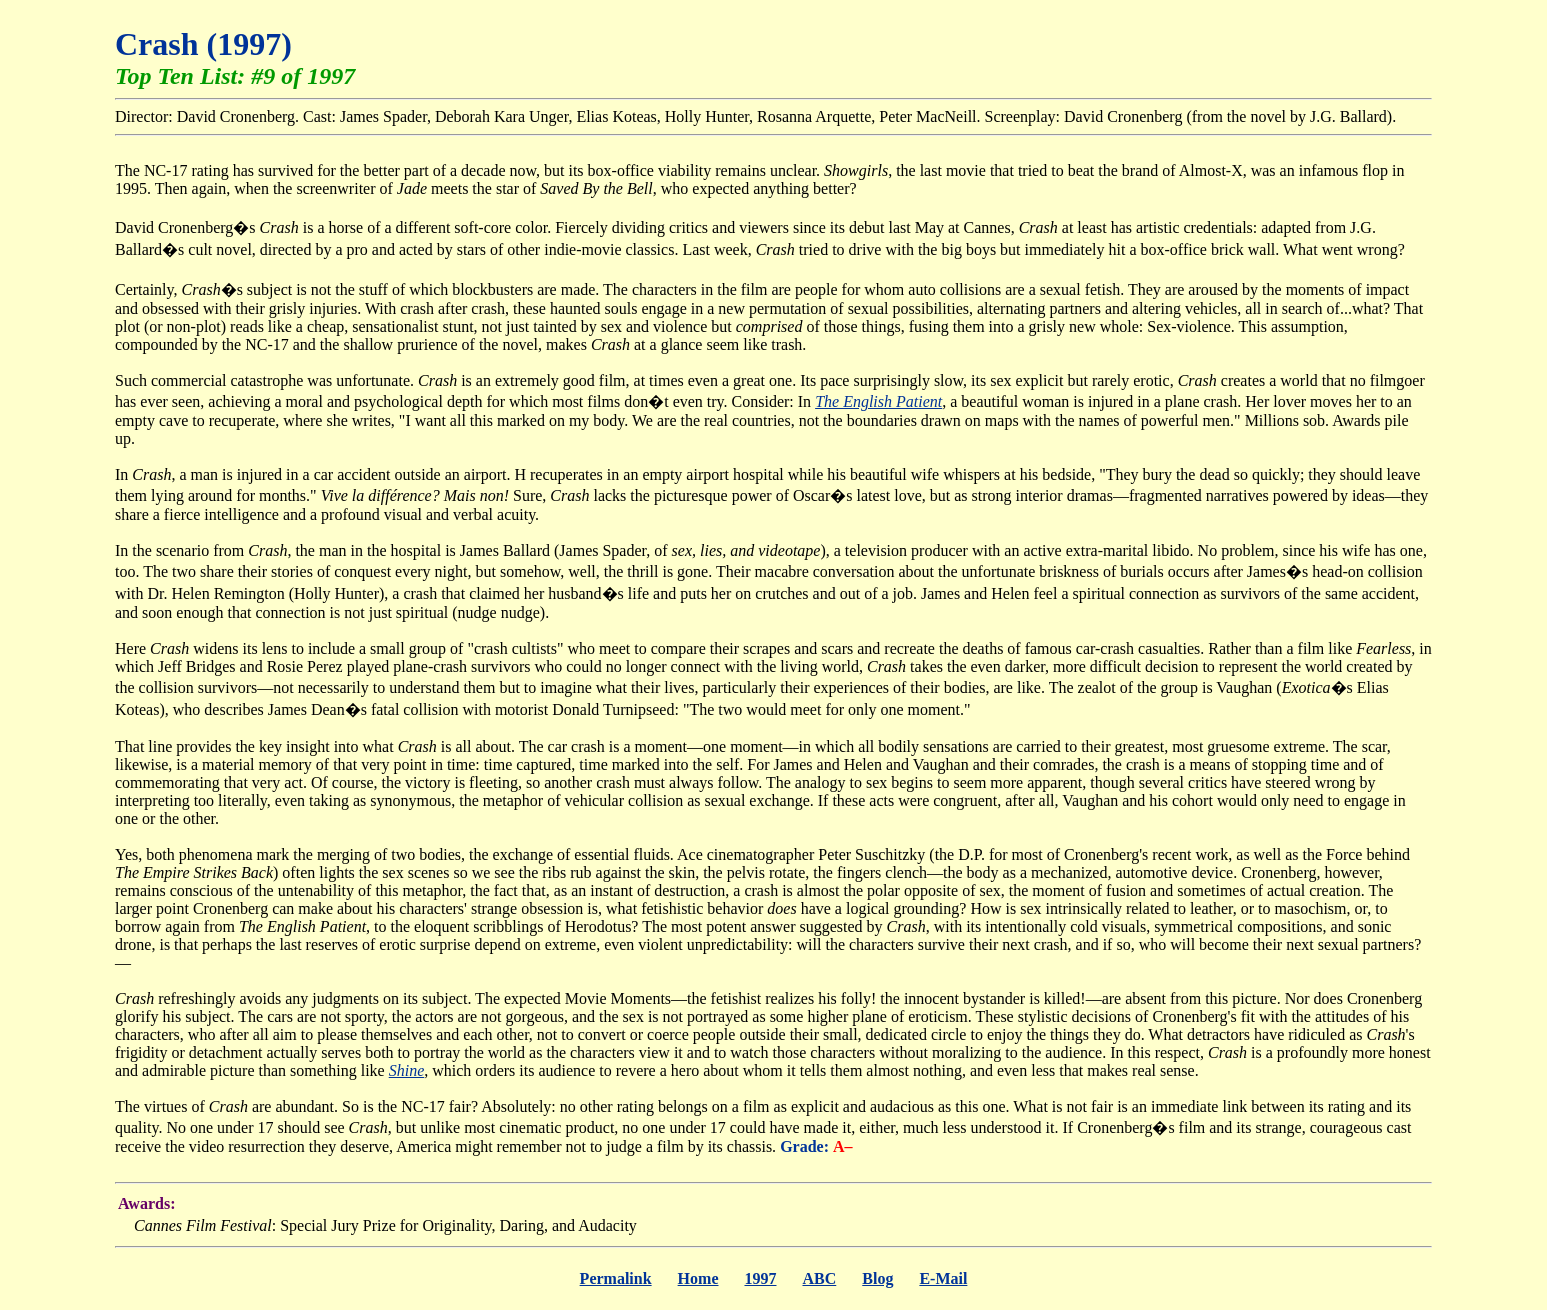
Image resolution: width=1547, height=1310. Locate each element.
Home (698, 1278)
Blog (877, 1278)
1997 (760, 1278)
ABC (819, 1278)
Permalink (616, 1278)
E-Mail (943, 1278)
